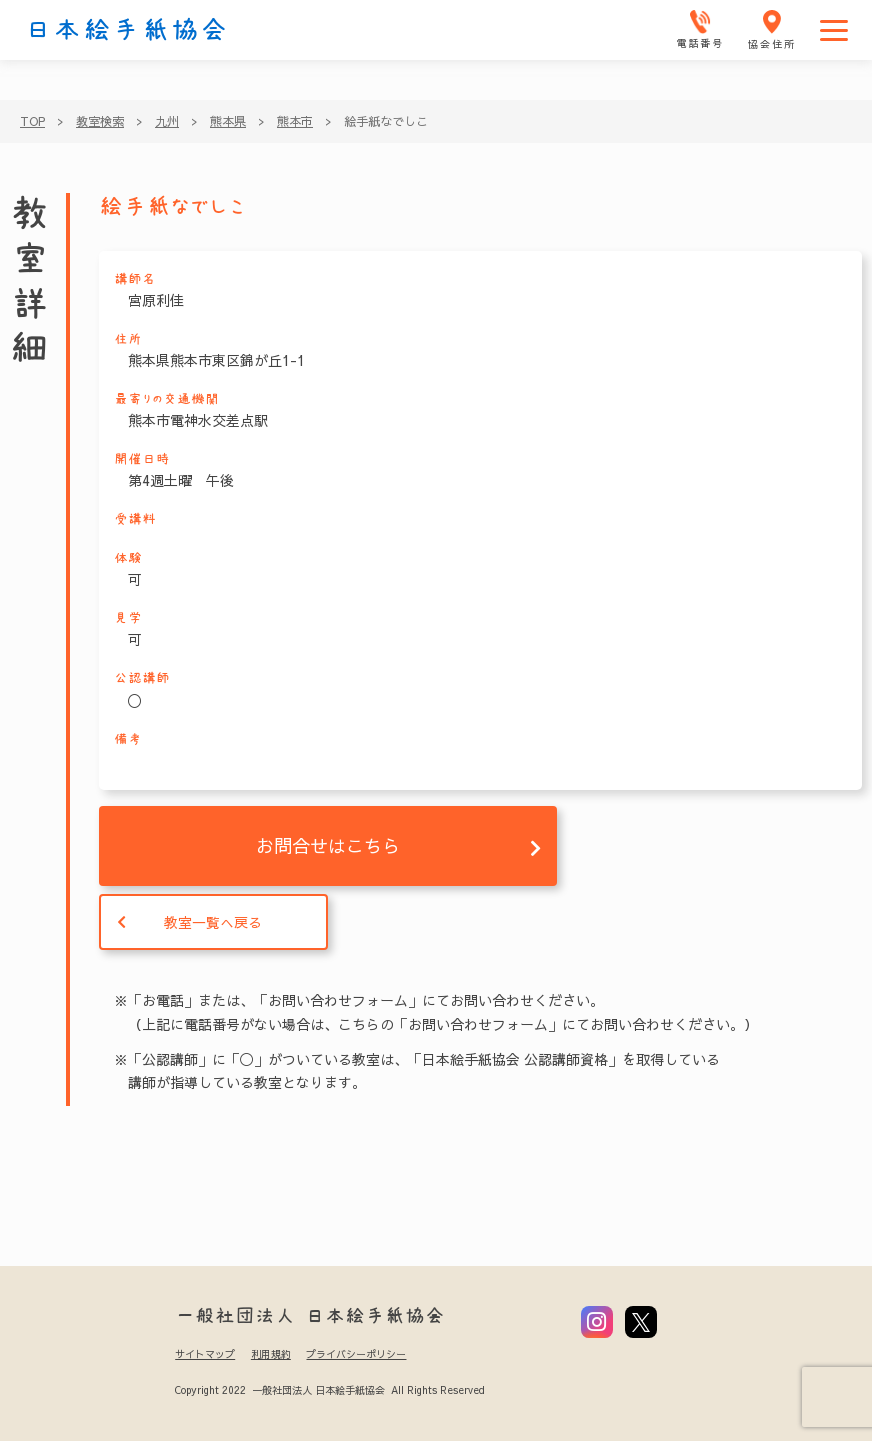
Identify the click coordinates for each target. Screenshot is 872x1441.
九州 (167, 121)
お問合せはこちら (328, 845)
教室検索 (100, 121)
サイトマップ (205, 1354)
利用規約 (271, 1354)
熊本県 (228, 121)
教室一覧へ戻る (213, 922)
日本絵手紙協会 (127, 30)
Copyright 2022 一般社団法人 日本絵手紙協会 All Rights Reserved (329, 1390)
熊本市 (295, 121)
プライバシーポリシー (356, 1354)
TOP (32, 121)
